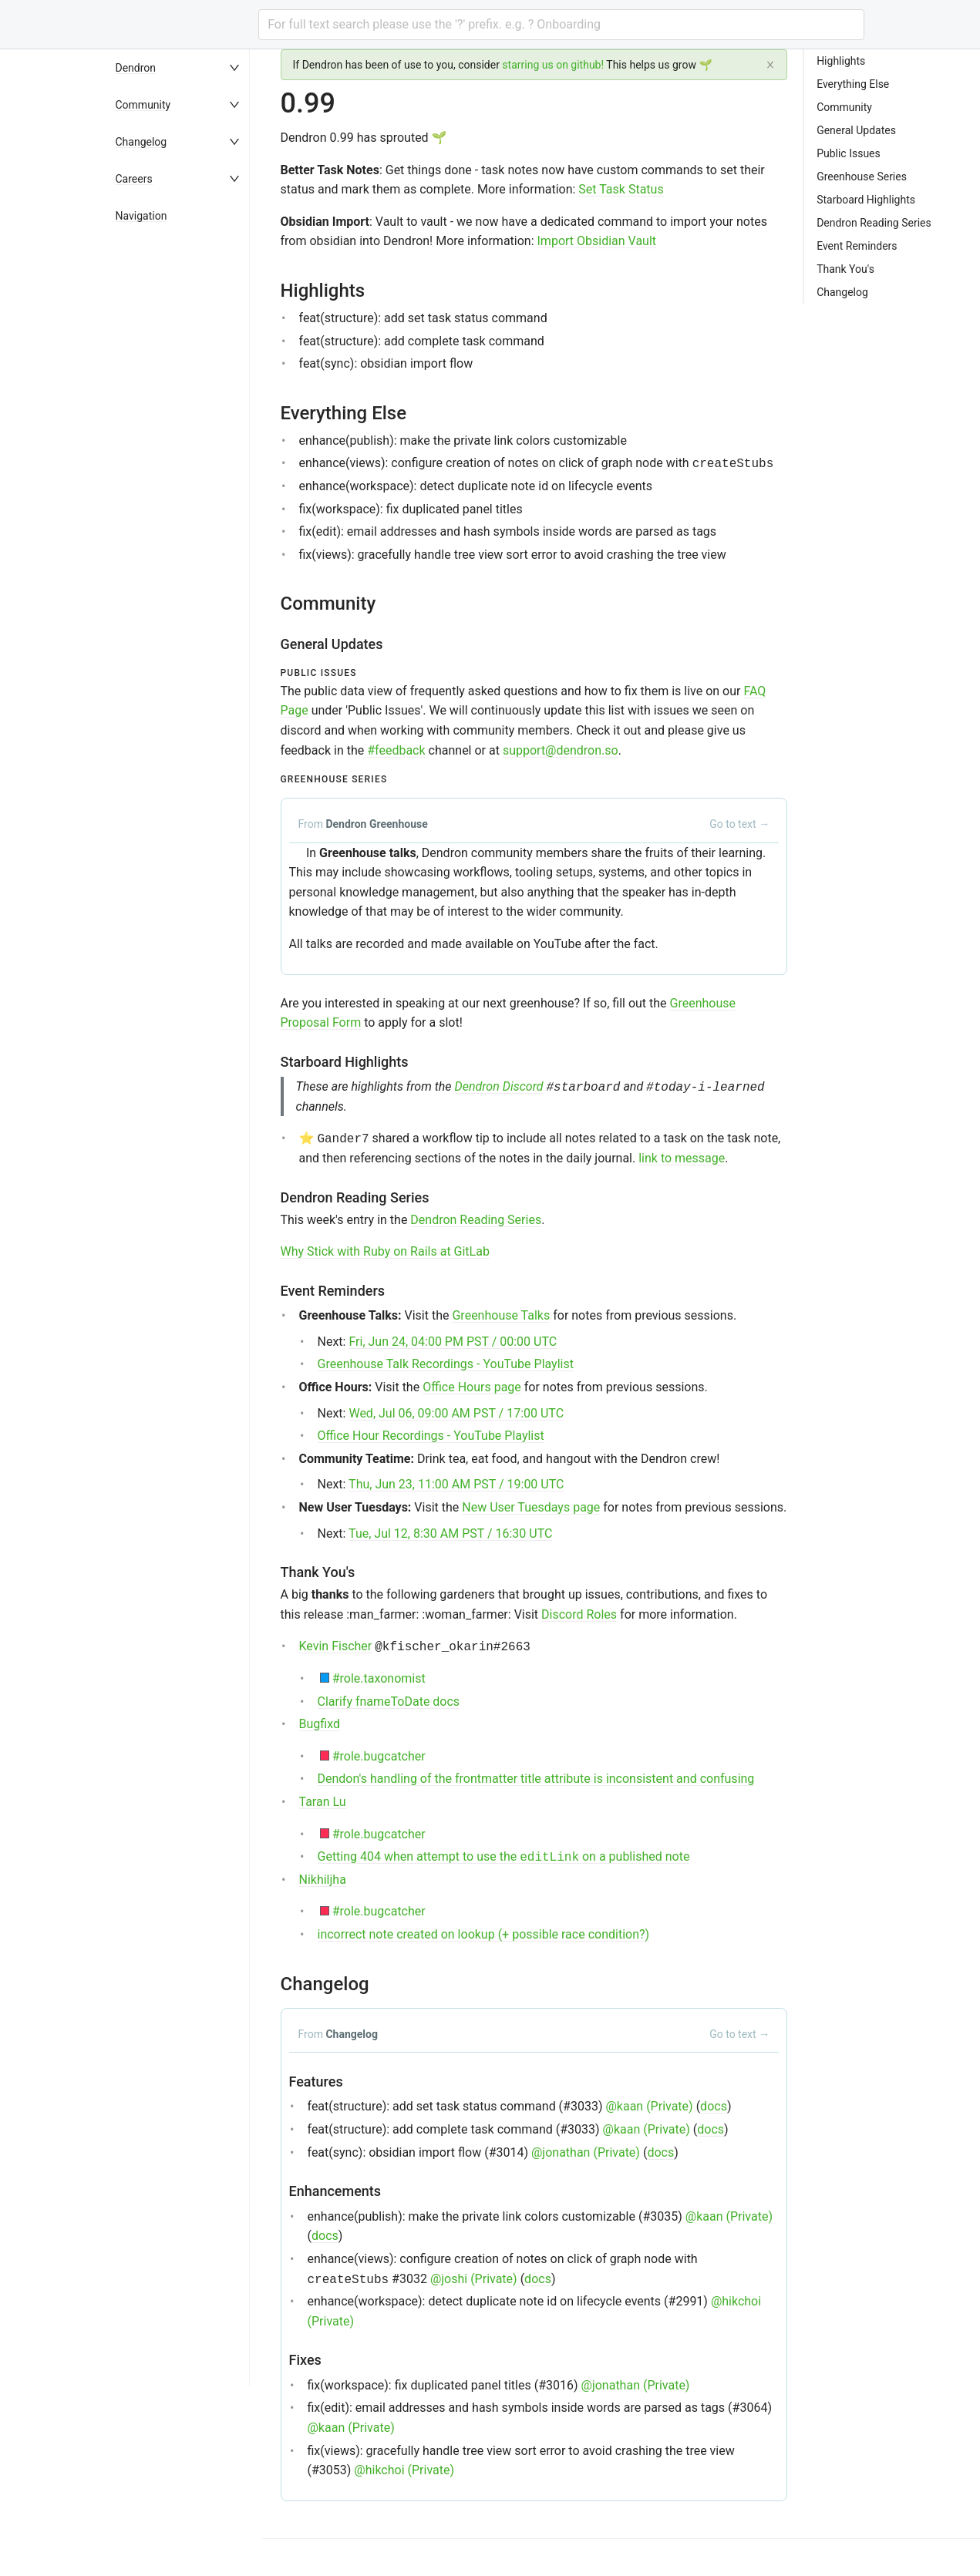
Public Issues (849, 153)
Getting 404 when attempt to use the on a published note (504, 1856)
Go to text (739, 824)
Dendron (136, 68)
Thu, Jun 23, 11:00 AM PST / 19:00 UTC (456, 1484)
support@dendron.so (560, 750)
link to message (681, 1158)
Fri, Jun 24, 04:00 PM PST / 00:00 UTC (453, 1341)
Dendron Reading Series (475, 1219)
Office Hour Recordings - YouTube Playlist (431, 1435)
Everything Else (853, 84)
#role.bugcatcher (379, 1756)
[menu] (185, 1312)
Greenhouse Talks (501, 1315)
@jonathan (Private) (585, 2152)
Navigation (141, 216)
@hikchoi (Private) (404, 2470)
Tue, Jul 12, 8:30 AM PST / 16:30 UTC (450, 1533)
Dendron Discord (499, 1086)
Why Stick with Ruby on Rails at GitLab (385, 1251)
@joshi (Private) (473, 2279)
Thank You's (845, 269)
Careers (134, 179)
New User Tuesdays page (531, 1507)
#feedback (396, 750)
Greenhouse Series (862, 176)
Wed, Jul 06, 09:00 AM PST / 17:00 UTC (456, 1413)
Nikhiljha (322, 1879)
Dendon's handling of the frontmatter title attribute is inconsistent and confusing (536, 1778)
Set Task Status (620, 189)
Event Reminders (857, 246)
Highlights (841, 61)
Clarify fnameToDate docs (389, 1701)
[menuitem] (185, 67)
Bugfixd (319, 1724)
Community (143, 105)
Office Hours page (472, 1387)
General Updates (856, 130)
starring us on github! (553, 65)
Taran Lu (322, 1801)
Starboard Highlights (866, 199)
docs (713, 2106)
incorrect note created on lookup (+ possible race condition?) (484, 1934)
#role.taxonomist (379, 1678)
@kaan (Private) (648, 2106)
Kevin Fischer (335, 1646)
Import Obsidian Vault (597, 241)
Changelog (141, 142)
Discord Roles (579, 1614)
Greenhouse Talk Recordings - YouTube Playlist (446, 1364)
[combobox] (561, 24)
